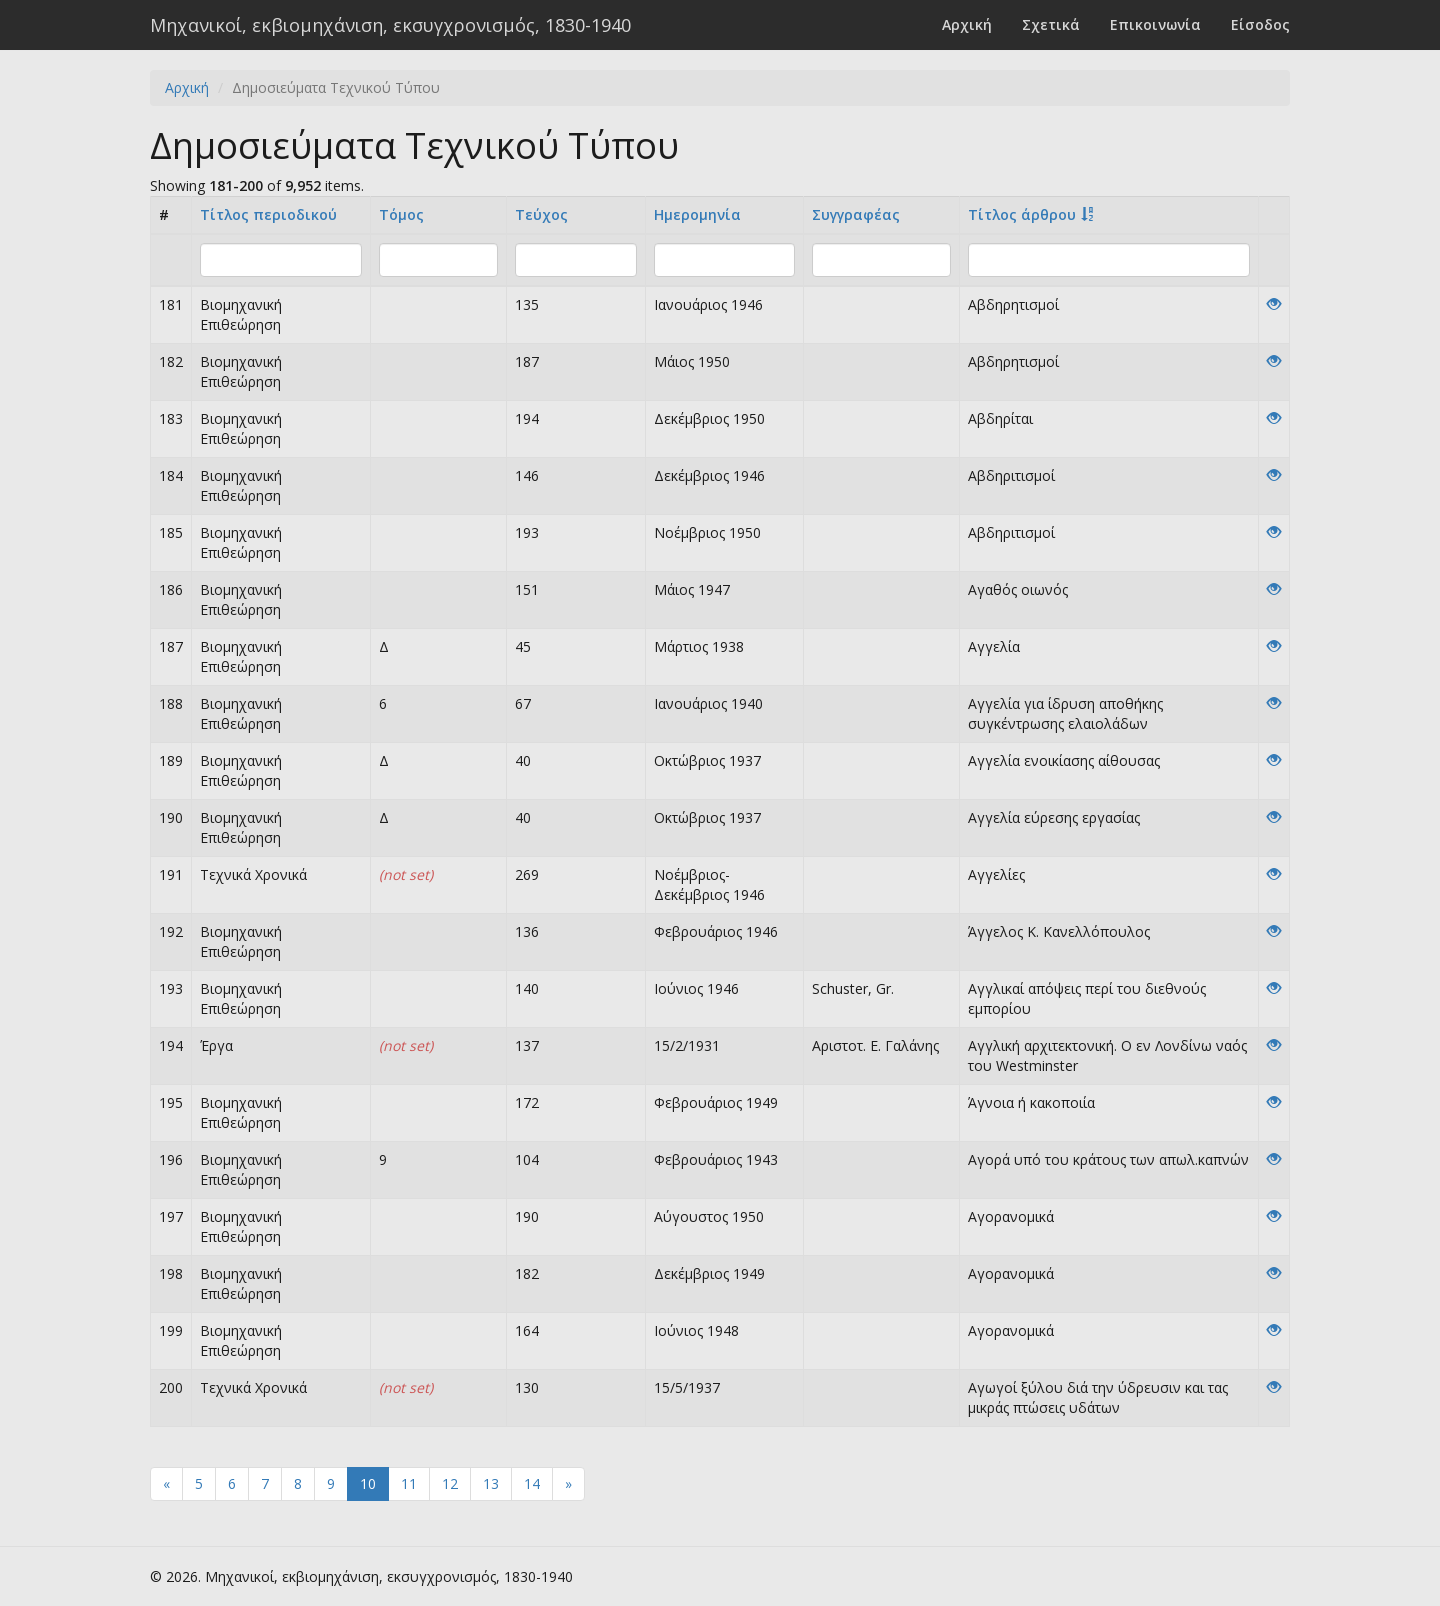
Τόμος (401, 214)
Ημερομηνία (697, 214)
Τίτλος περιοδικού (268, 214)
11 (409, 1483)
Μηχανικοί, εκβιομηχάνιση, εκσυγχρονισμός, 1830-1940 (390, 25)
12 (450, 1483)
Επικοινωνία (1155, 24)
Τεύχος (541, 214)
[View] (1274, 304)
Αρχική (967, 24)
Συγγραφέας (856, 214)
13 (491, 1483)
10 (368, 1483)
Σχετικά (1051, 24)
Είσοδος (1260, 24)
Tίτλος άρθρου (1022, 214)
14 (532, 1483)
